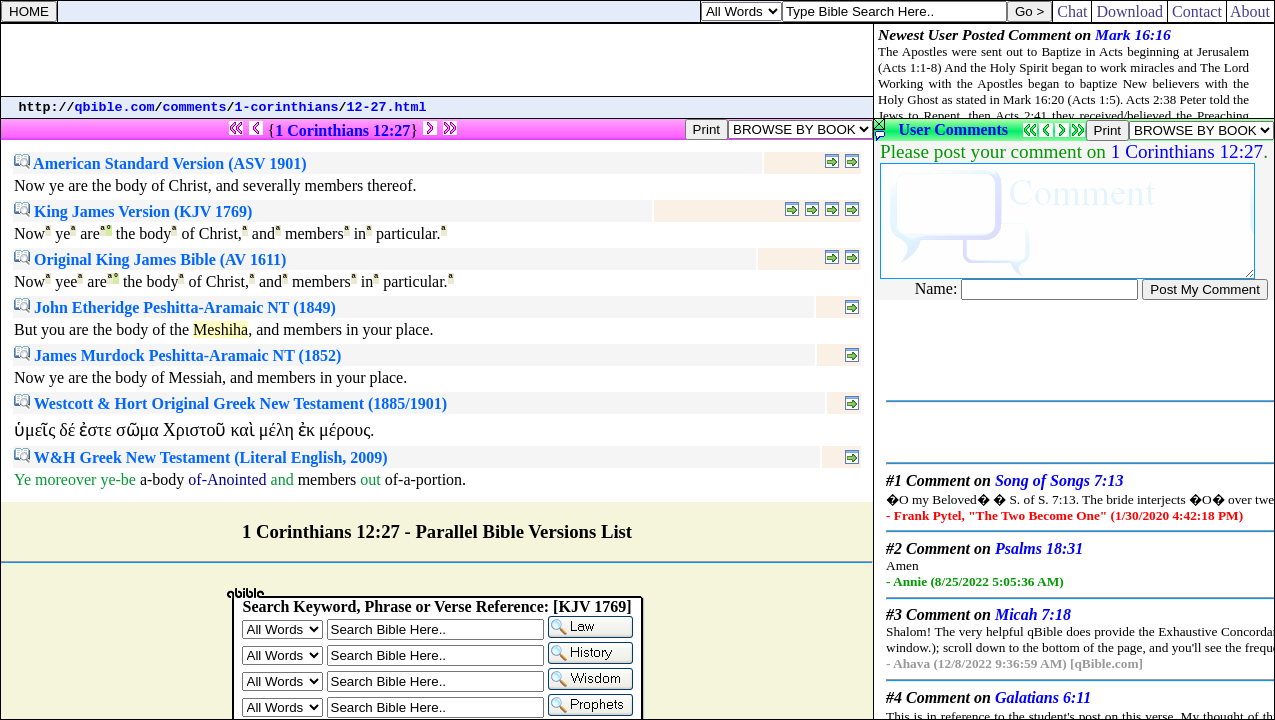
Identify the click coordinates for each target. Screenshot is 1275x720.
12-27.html (387, 107)
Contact (1197, 11)
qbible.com (115, 107)
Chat (1072, 11)
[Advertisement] (437, 60)
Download (1129, 11)
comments (195, 107)
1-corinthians (287, 107)
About (1250, 11)
